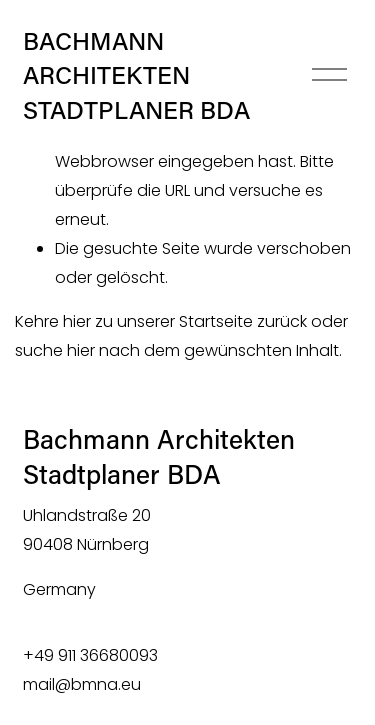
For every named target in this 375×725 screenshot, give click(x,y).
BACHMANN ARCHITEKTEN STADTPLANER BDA (136, 74)
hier (77, 321)
